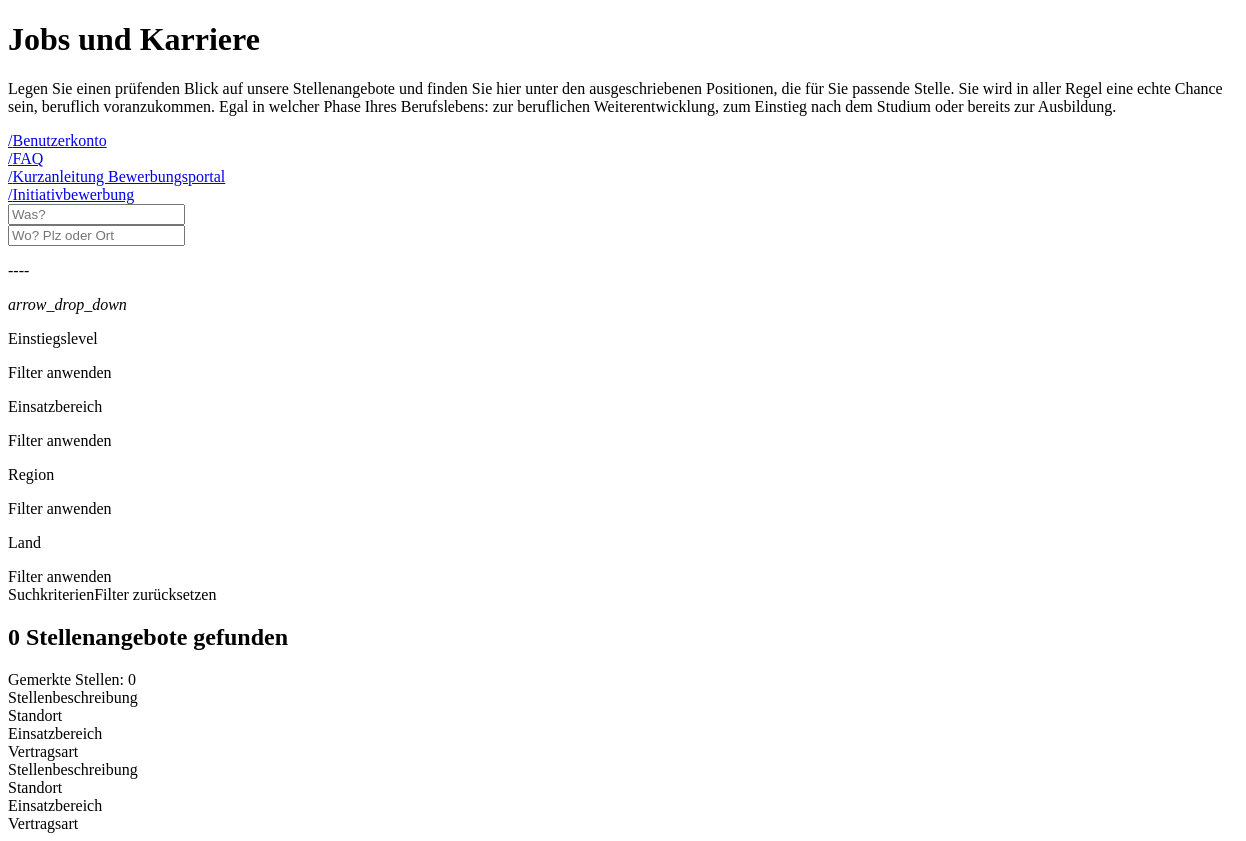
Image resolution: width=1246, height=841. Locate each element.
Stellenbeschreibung (73, 769)
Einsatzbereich (55, 805)
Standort (35, 787)
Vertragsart (43, 823)
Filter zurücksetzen (155, 594)
